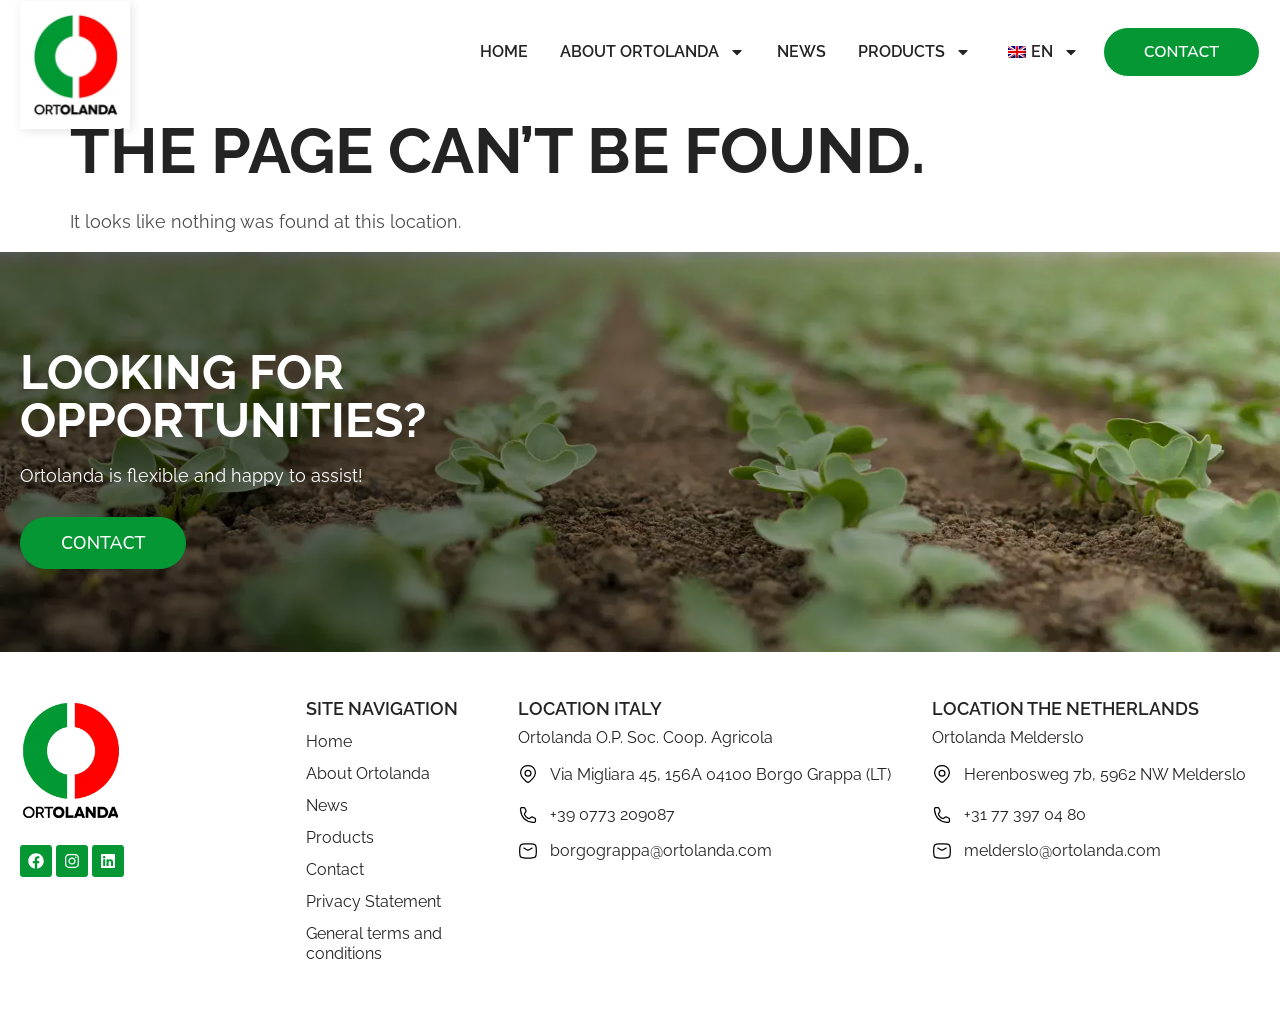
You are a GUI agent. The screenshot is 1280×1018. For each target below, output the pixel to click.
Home (504, 51)
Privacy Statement (373, 901)
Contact (335, 869)
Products (914, 52)
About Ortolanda (652, 52)
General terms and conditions (374, 943)
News (801, 51)
